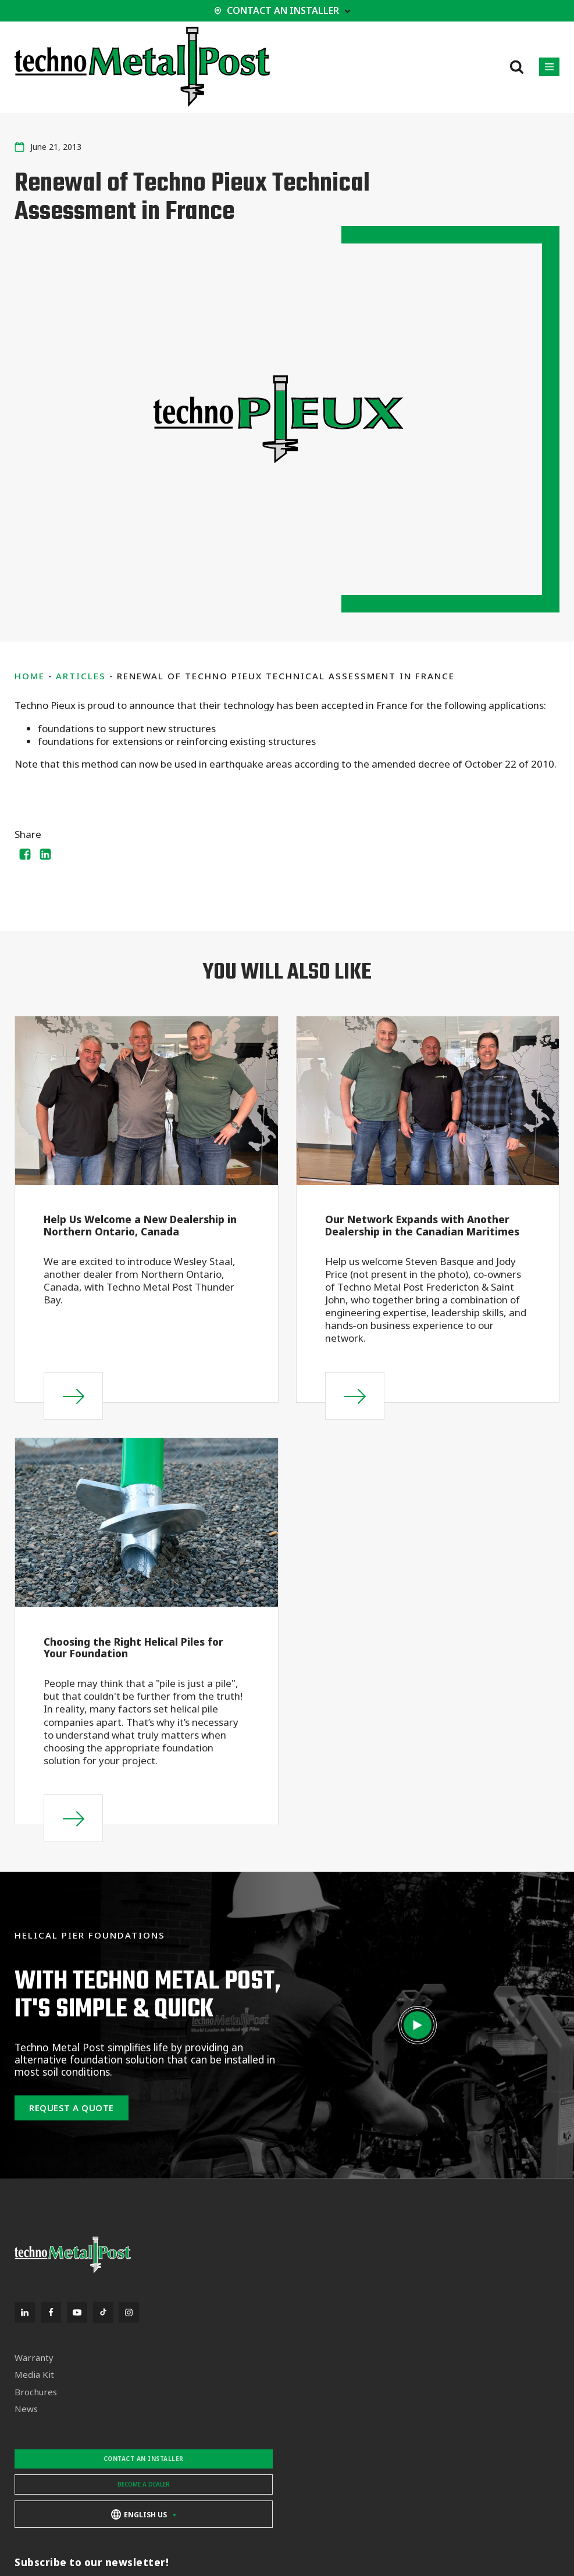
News (26, 2408)
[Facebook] (25, 854)
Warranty (34, 2357)
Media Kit (34, 2374)
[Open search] (516, 66)
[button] (549, 67)
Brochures (36, 2392)
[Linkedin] (46, 854)
